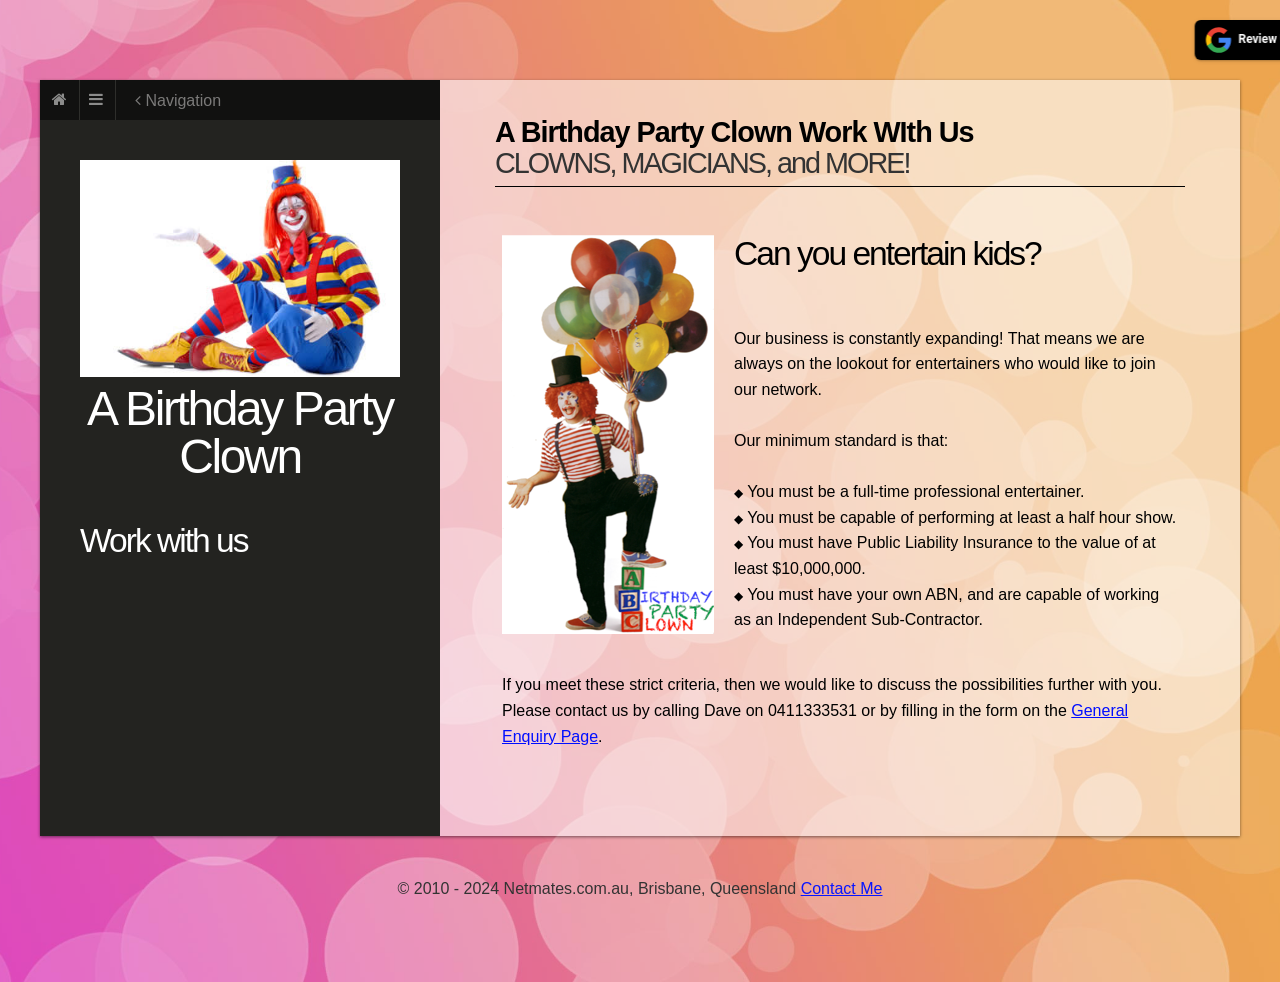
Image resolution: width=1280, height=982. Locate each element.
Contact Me (842, 888)
